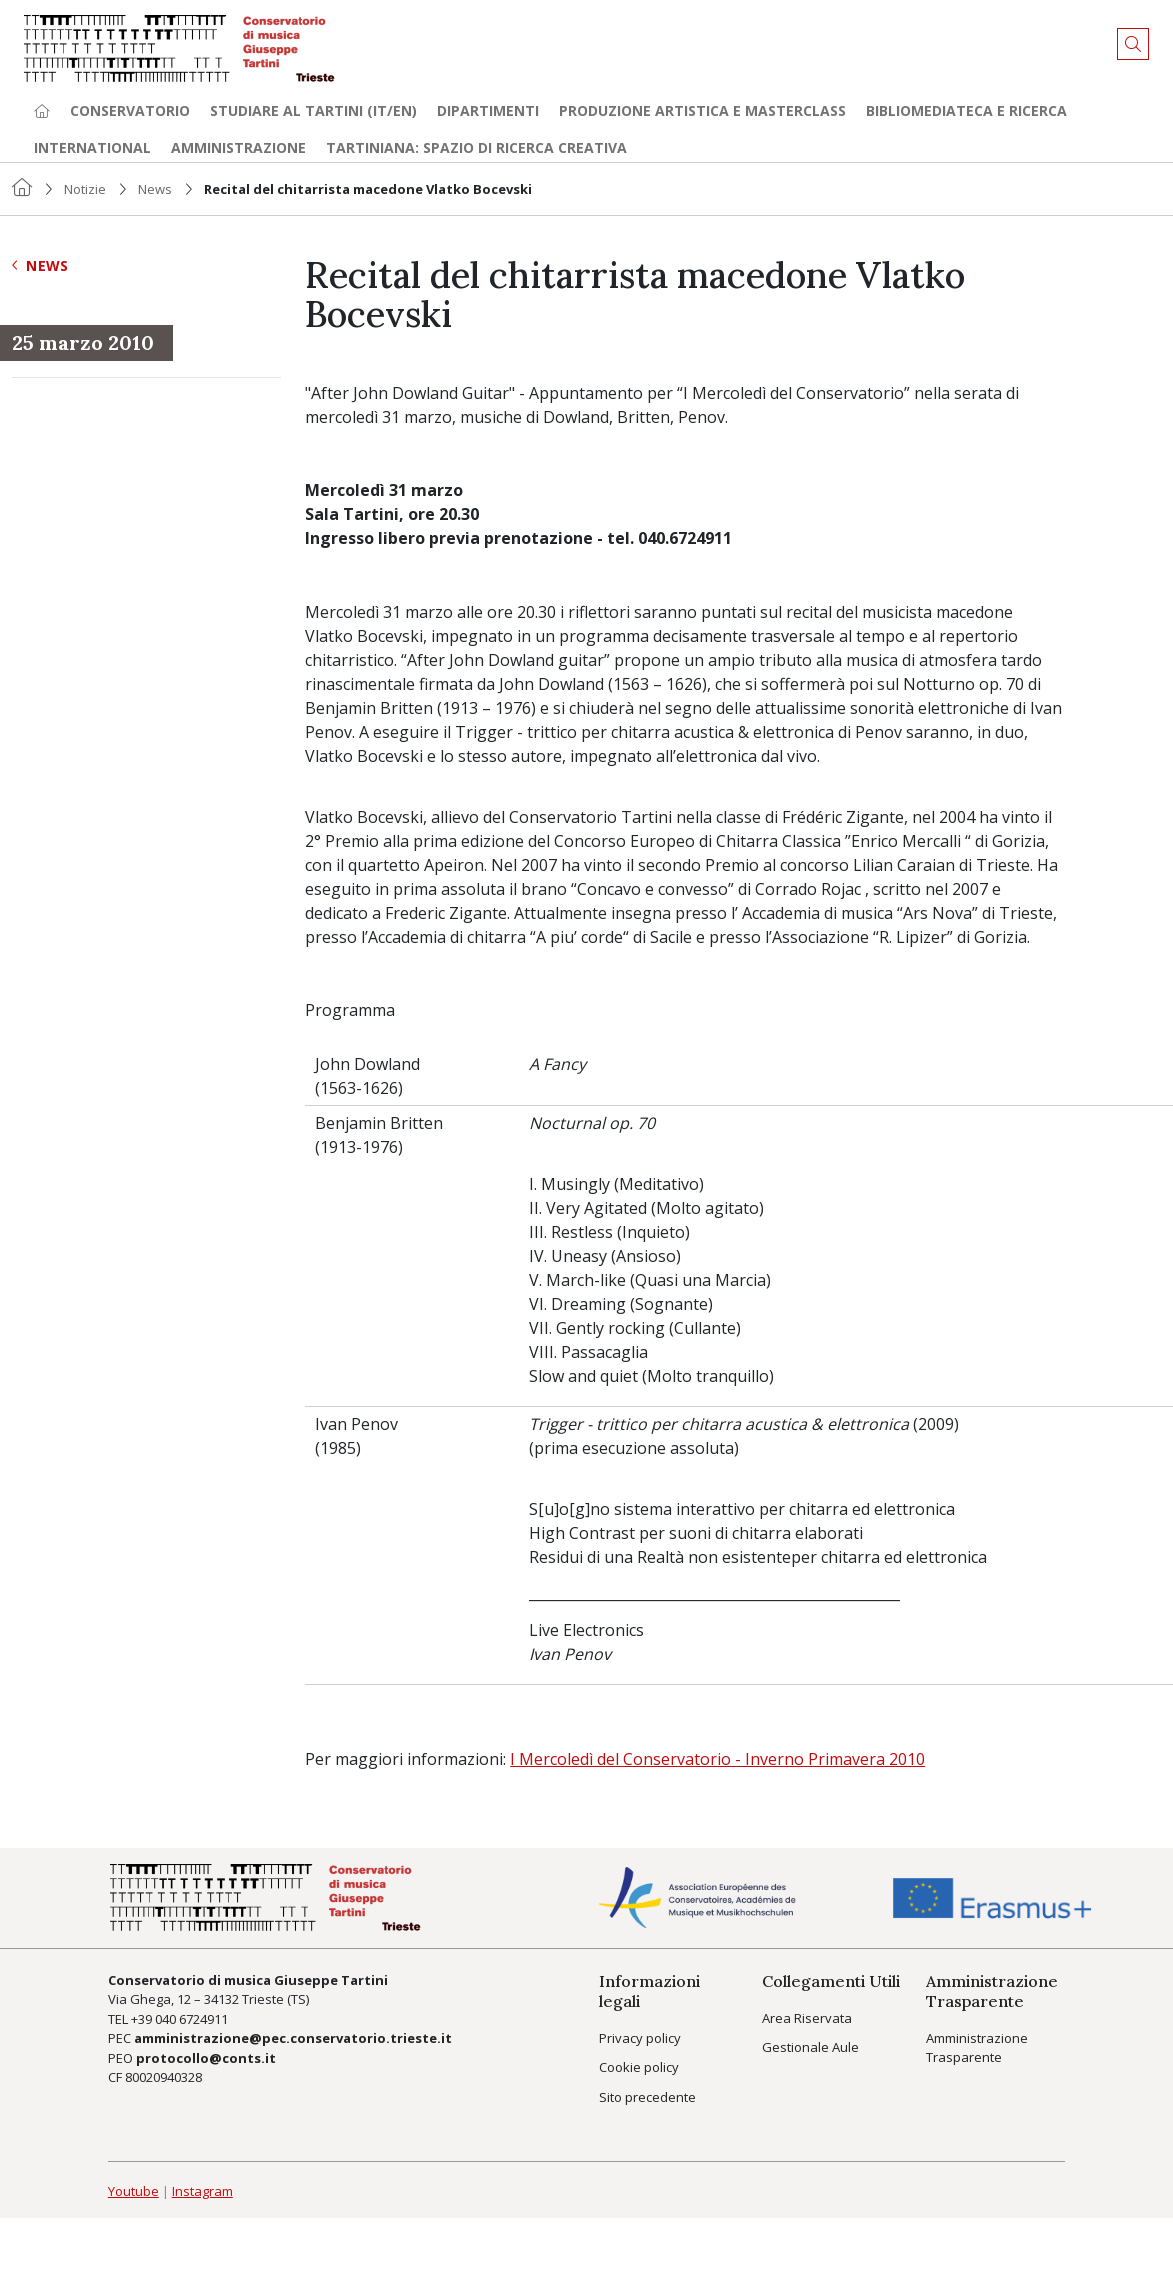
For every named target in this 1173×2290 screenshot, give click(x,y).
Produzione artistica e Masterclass (702, 110)
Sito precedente (647, 2097)
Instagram (202, 2191)
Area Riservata (807, 2018)
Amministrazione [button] (238, 147)
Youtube (133, 2191)
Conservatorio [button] (130, 110)
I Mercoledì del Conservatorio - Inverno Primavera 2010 (717, 1759)
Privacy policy (640, 2038)
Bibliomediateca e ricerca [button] (966, 110)
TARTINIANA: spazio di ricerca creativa (476, 147)
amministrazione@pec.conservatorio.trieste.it (293, 2038)
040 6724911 (191, 2019)
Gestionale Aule (810, 2047)
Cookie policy (639, 2067)
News (155, 189)
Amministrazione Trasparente (977, 2048)
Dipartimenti (488, 110)
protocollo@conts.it (206, 2058)
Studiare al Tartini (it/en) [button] (313, 110)
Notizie (85, 189)
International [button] (92, 147)
